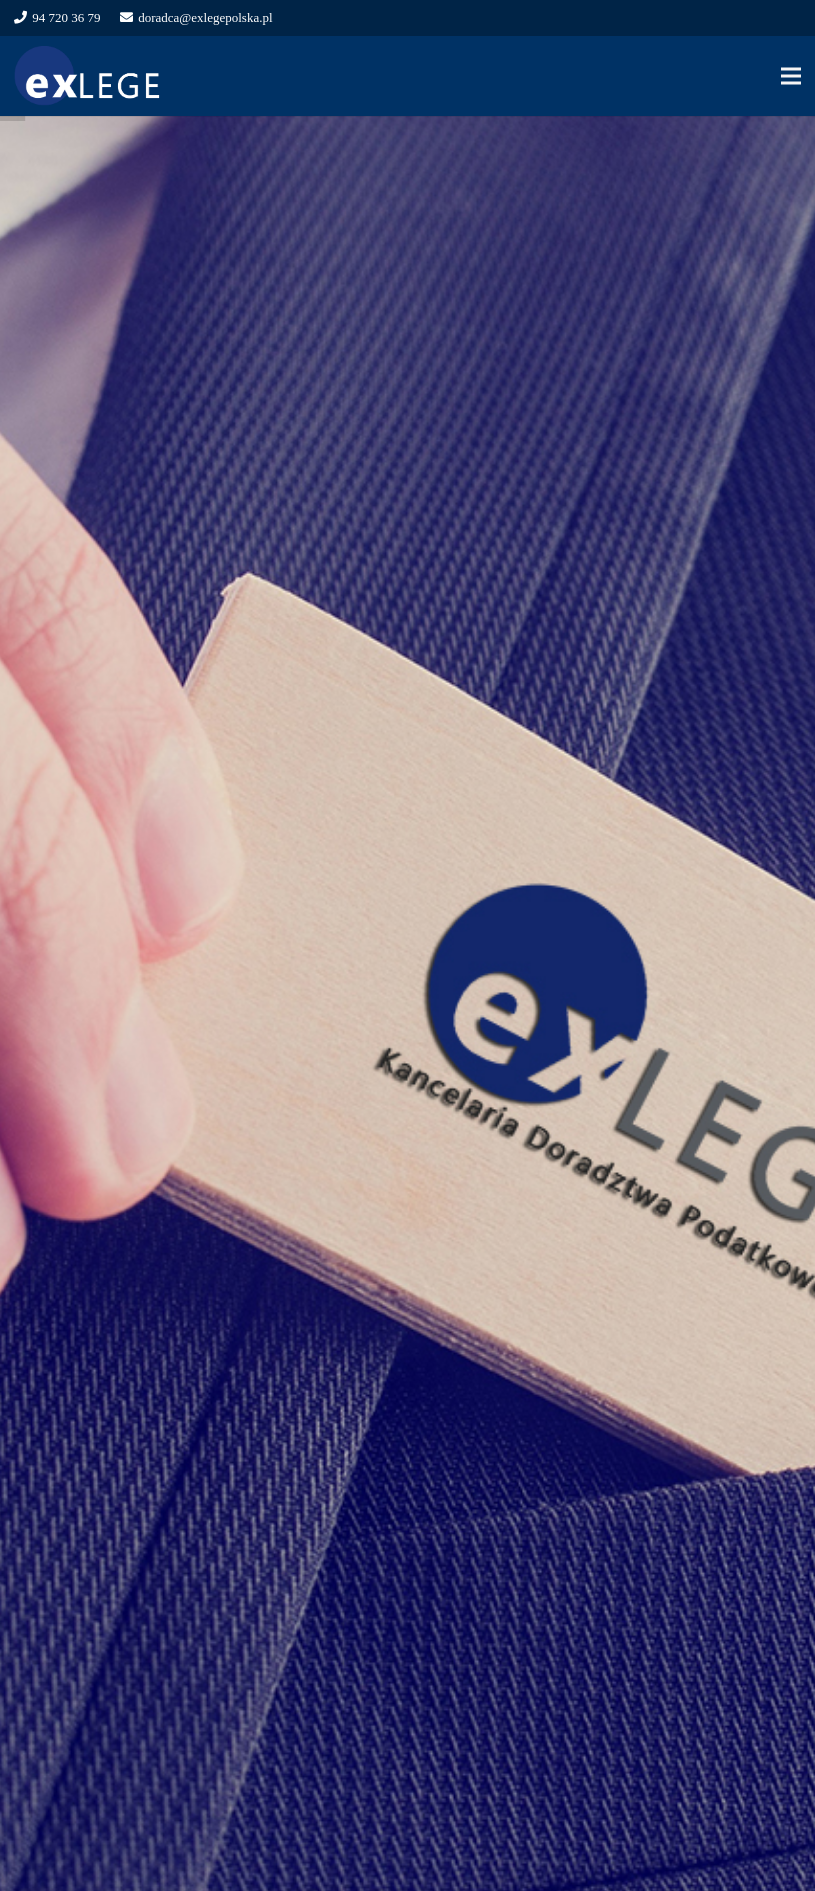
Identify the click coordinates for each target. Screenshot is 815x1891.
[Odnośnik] (88, 76)
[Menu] (791, 76)
